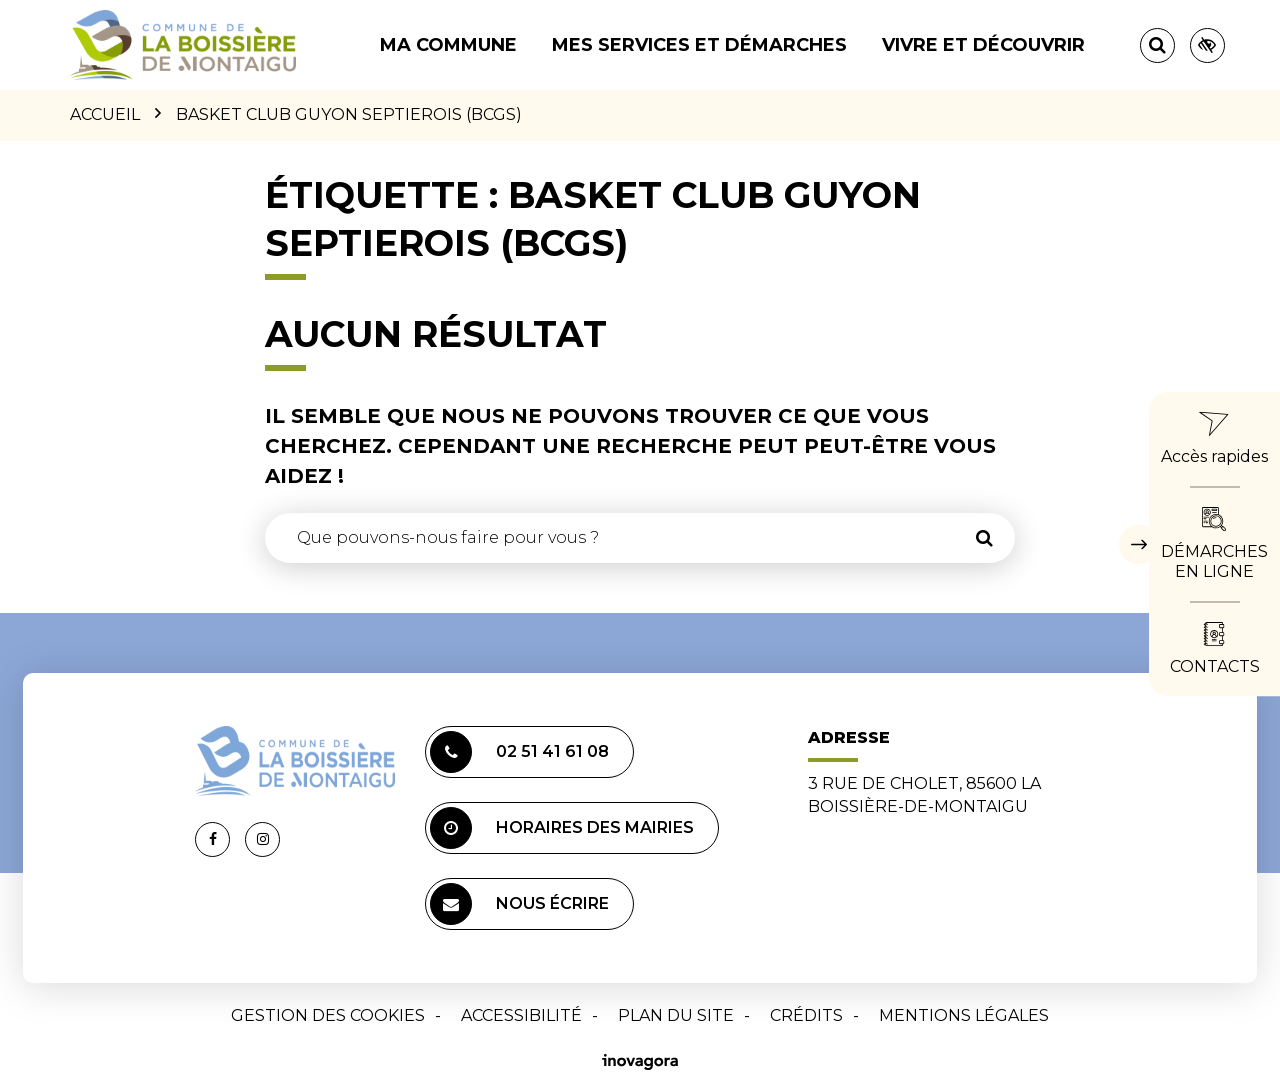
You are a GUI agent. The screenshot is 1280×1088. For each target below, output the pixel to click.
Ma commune (448, 45)
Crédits (806, 1015)
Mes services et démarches (699, 45)
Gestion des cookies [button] (328, 1015)
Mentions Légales (964, 1015)
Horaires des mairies (562, 828)
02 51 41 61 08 (519, 752)
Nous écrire (519, 904)
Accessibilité (521, 1015)
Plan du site (676, 1015)
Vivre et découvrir (983, 45)
